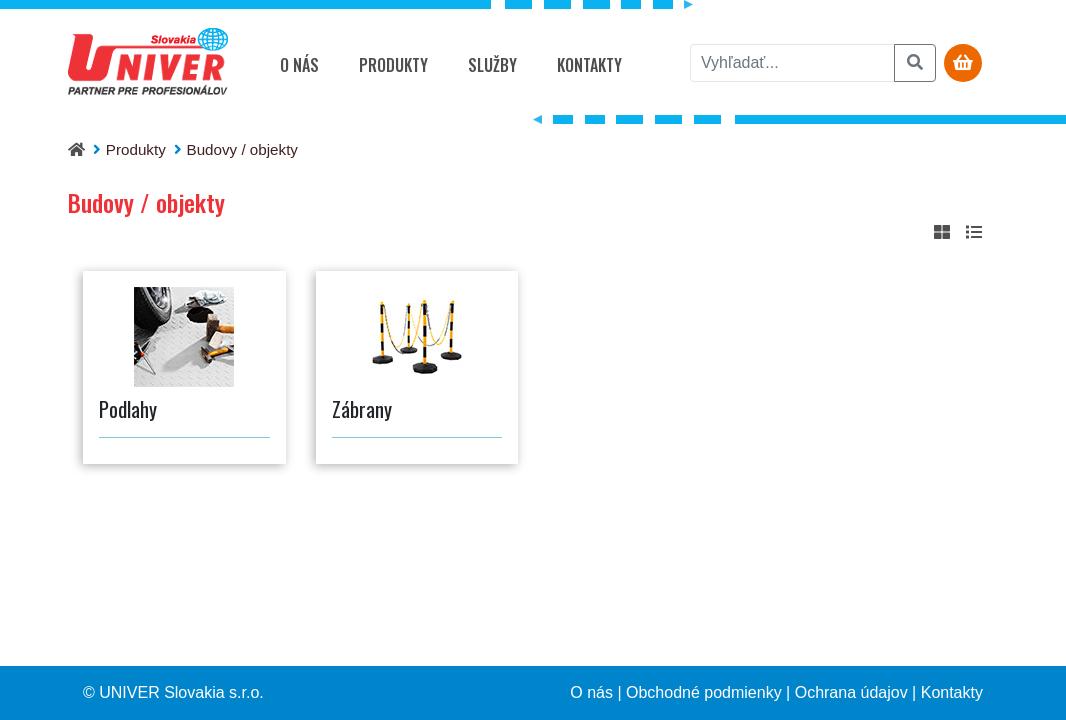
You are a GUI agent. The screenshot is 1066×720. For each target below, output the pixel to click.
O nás (299, 65)
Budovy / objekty (242, 149)
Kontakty (589, 65)
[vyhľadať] (792, 63)
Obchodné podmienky (704, 692)
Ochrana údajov (851, 692)
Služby (492, 65)
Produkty (393, 65)
